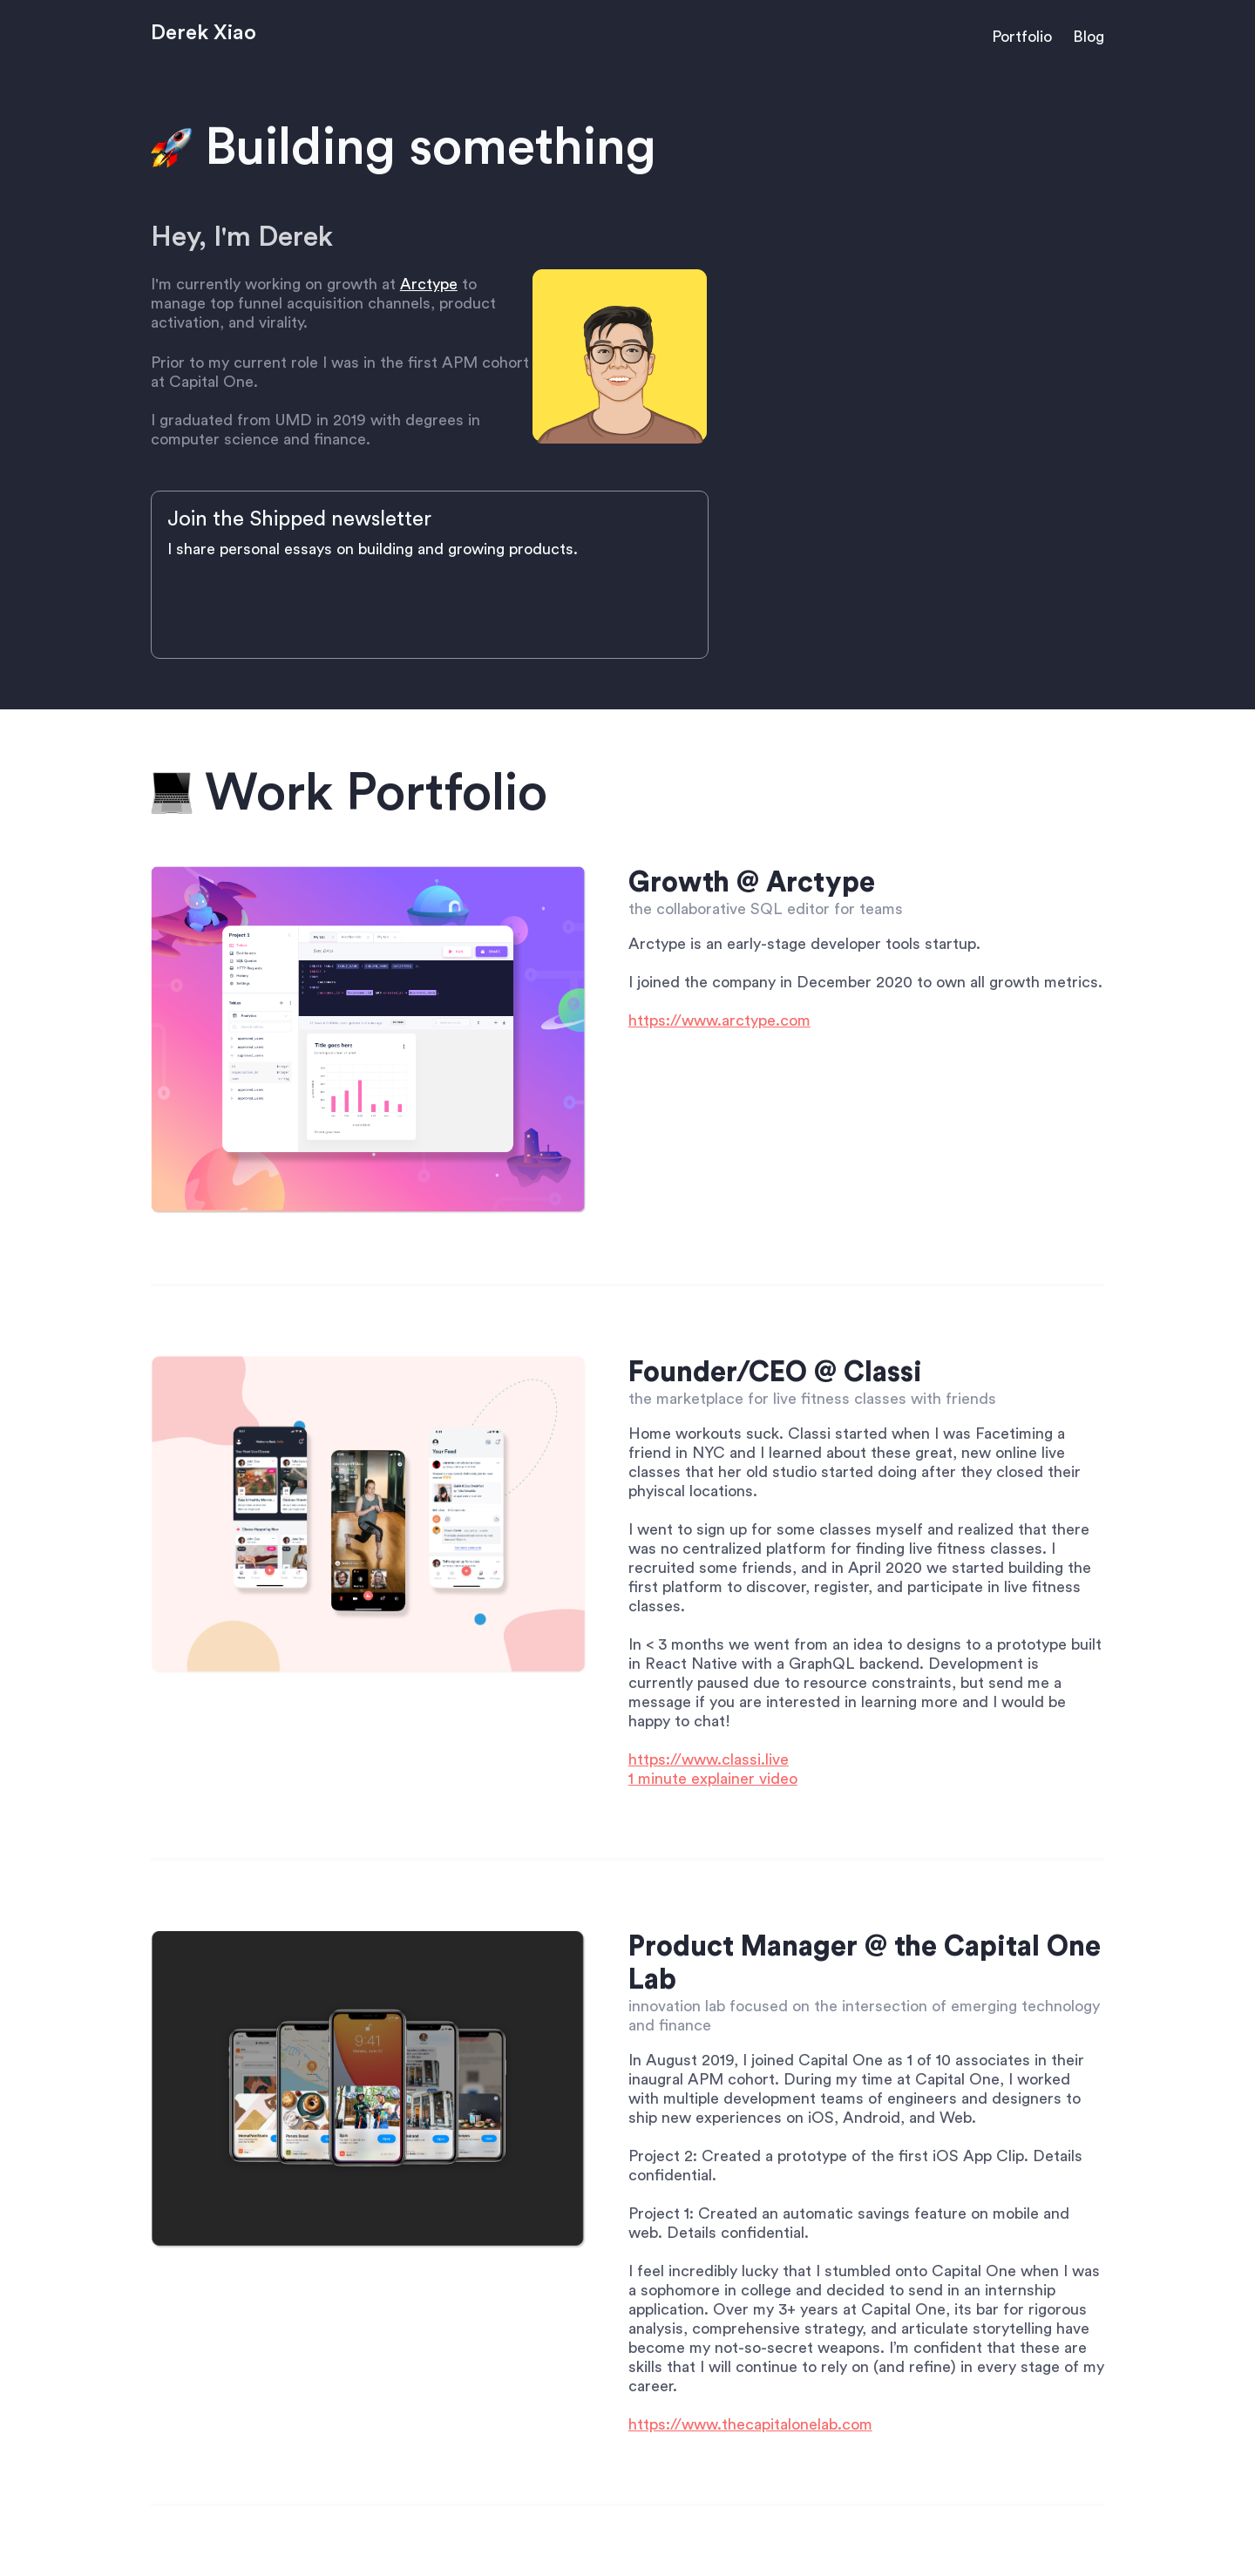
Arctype (429, 284)
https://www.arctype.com (719, 1020)
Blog (1088, 36)
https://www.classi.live (708, 1759)
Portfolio (1022, 36)
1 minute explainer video (712, 1778)
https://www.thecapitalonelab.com (750, 2424)
